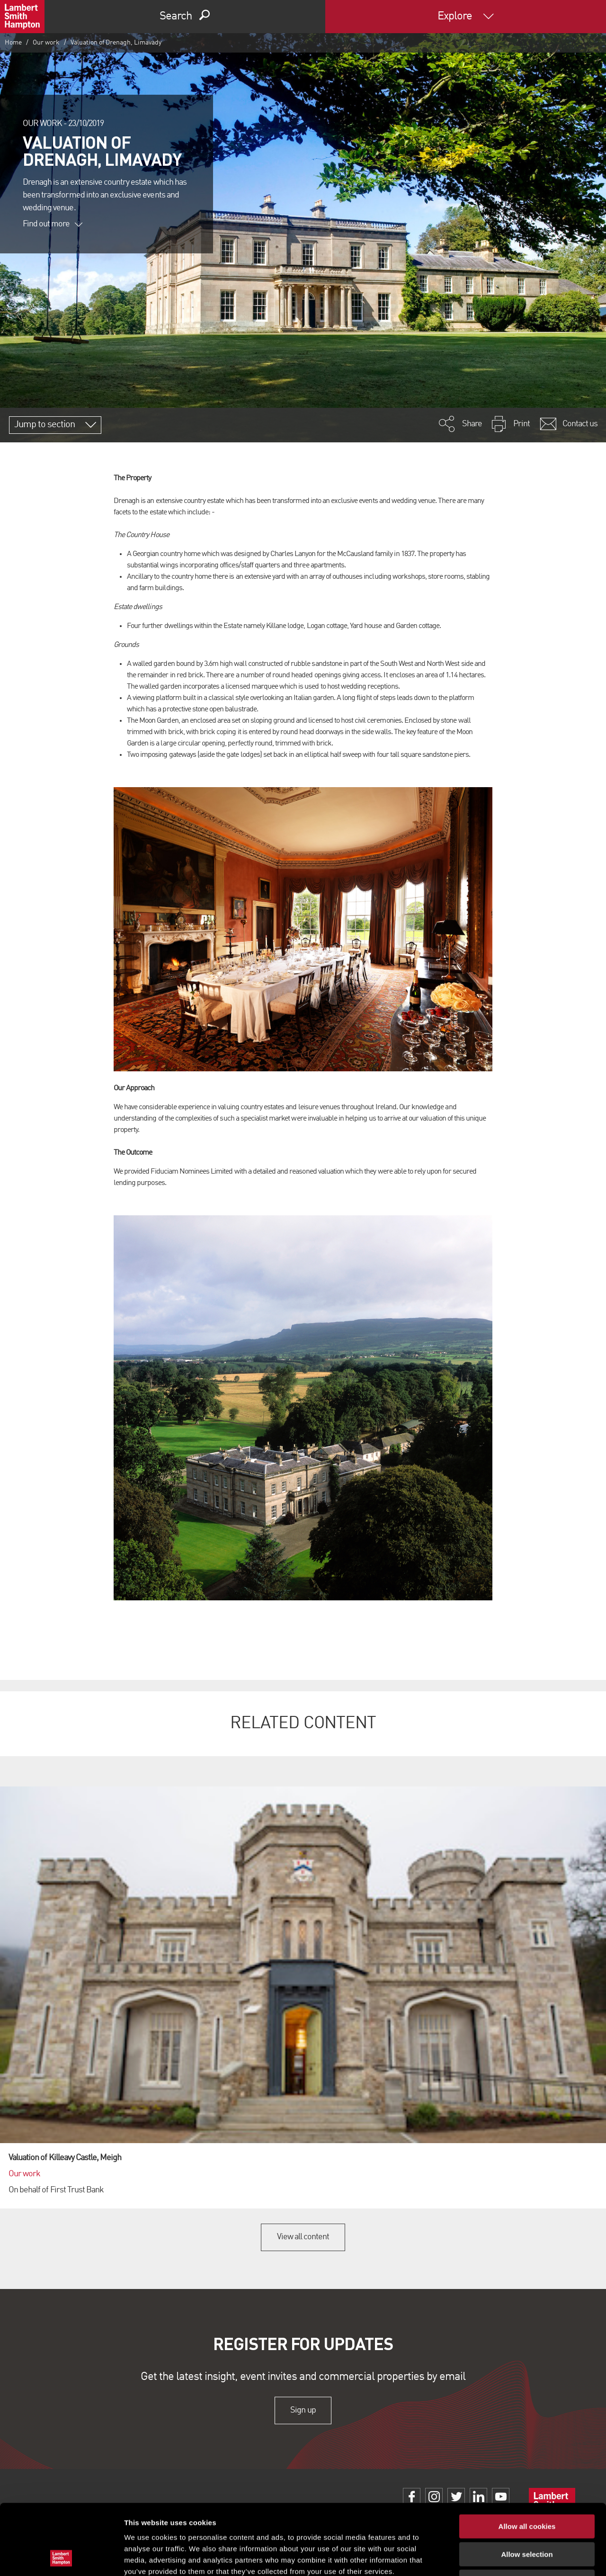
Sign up (302, 2410)
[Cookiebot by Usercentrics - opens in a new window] (61, 2557)
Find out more (52, 224)
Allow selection (527, 2488)
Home (13, 42)
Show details (497, 2557)
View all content (303, 2237)
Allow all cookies (527, 2460)
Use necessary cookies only (527, 2516)
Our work (46, 42)
